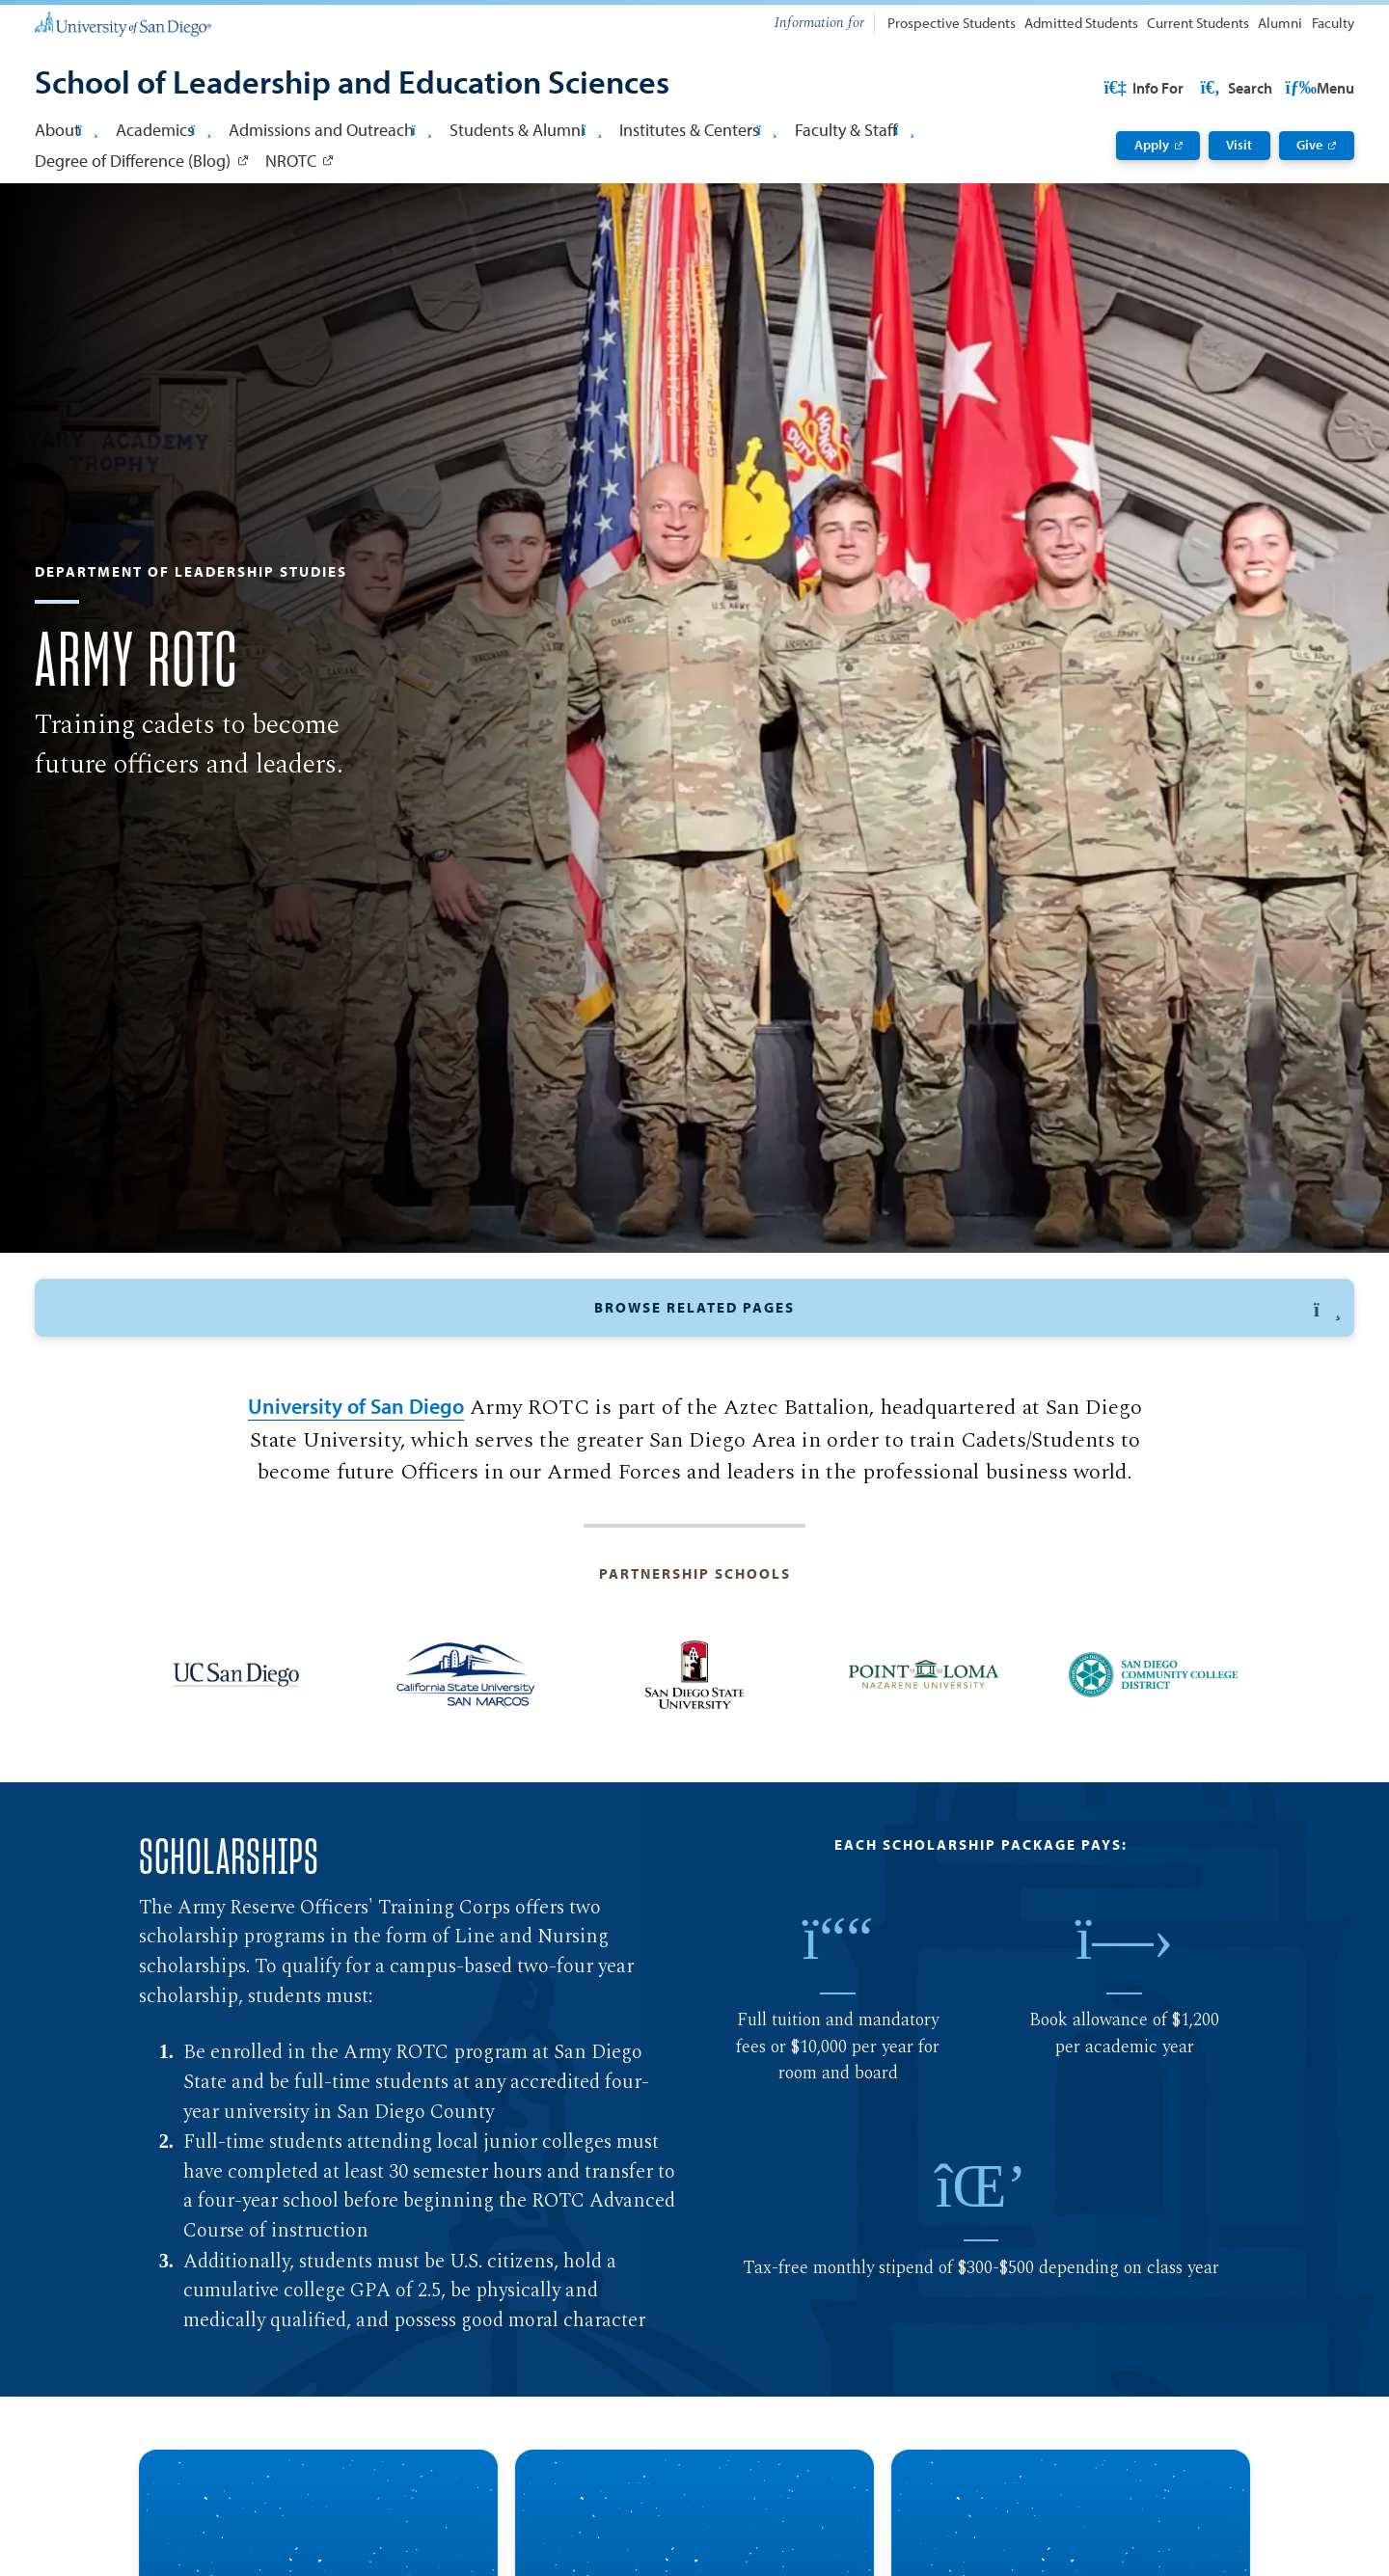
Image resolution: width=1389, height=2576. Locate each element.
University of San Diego (356, 1539)
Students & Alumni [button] (525, 129)
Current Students (1198, 23)
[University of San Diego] (122, 23)
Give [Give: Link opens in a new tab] (1309, 144)
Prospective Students (951, 23)
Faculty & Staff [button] (854, 129)
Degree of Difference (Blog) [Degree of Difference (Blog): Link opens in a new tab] (133, 160)
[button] (694, 1397)
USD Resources (1200, 87)
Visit (1239, 144)
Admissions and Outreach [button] (330, 129)
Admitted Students (1081, 23)
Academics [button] (163, 129)
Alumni (1280, 23)
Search (1316, 87)
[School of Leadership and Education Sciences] (352, 84)
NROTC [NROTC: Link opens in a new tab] (290, 160)
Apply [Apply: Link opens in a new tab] (1151, 144)
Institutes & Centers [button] (697, 129)
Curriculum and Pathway (599, 1447)
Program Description (803, 1447)
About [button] (66, 129)
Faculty (1333, 23)
